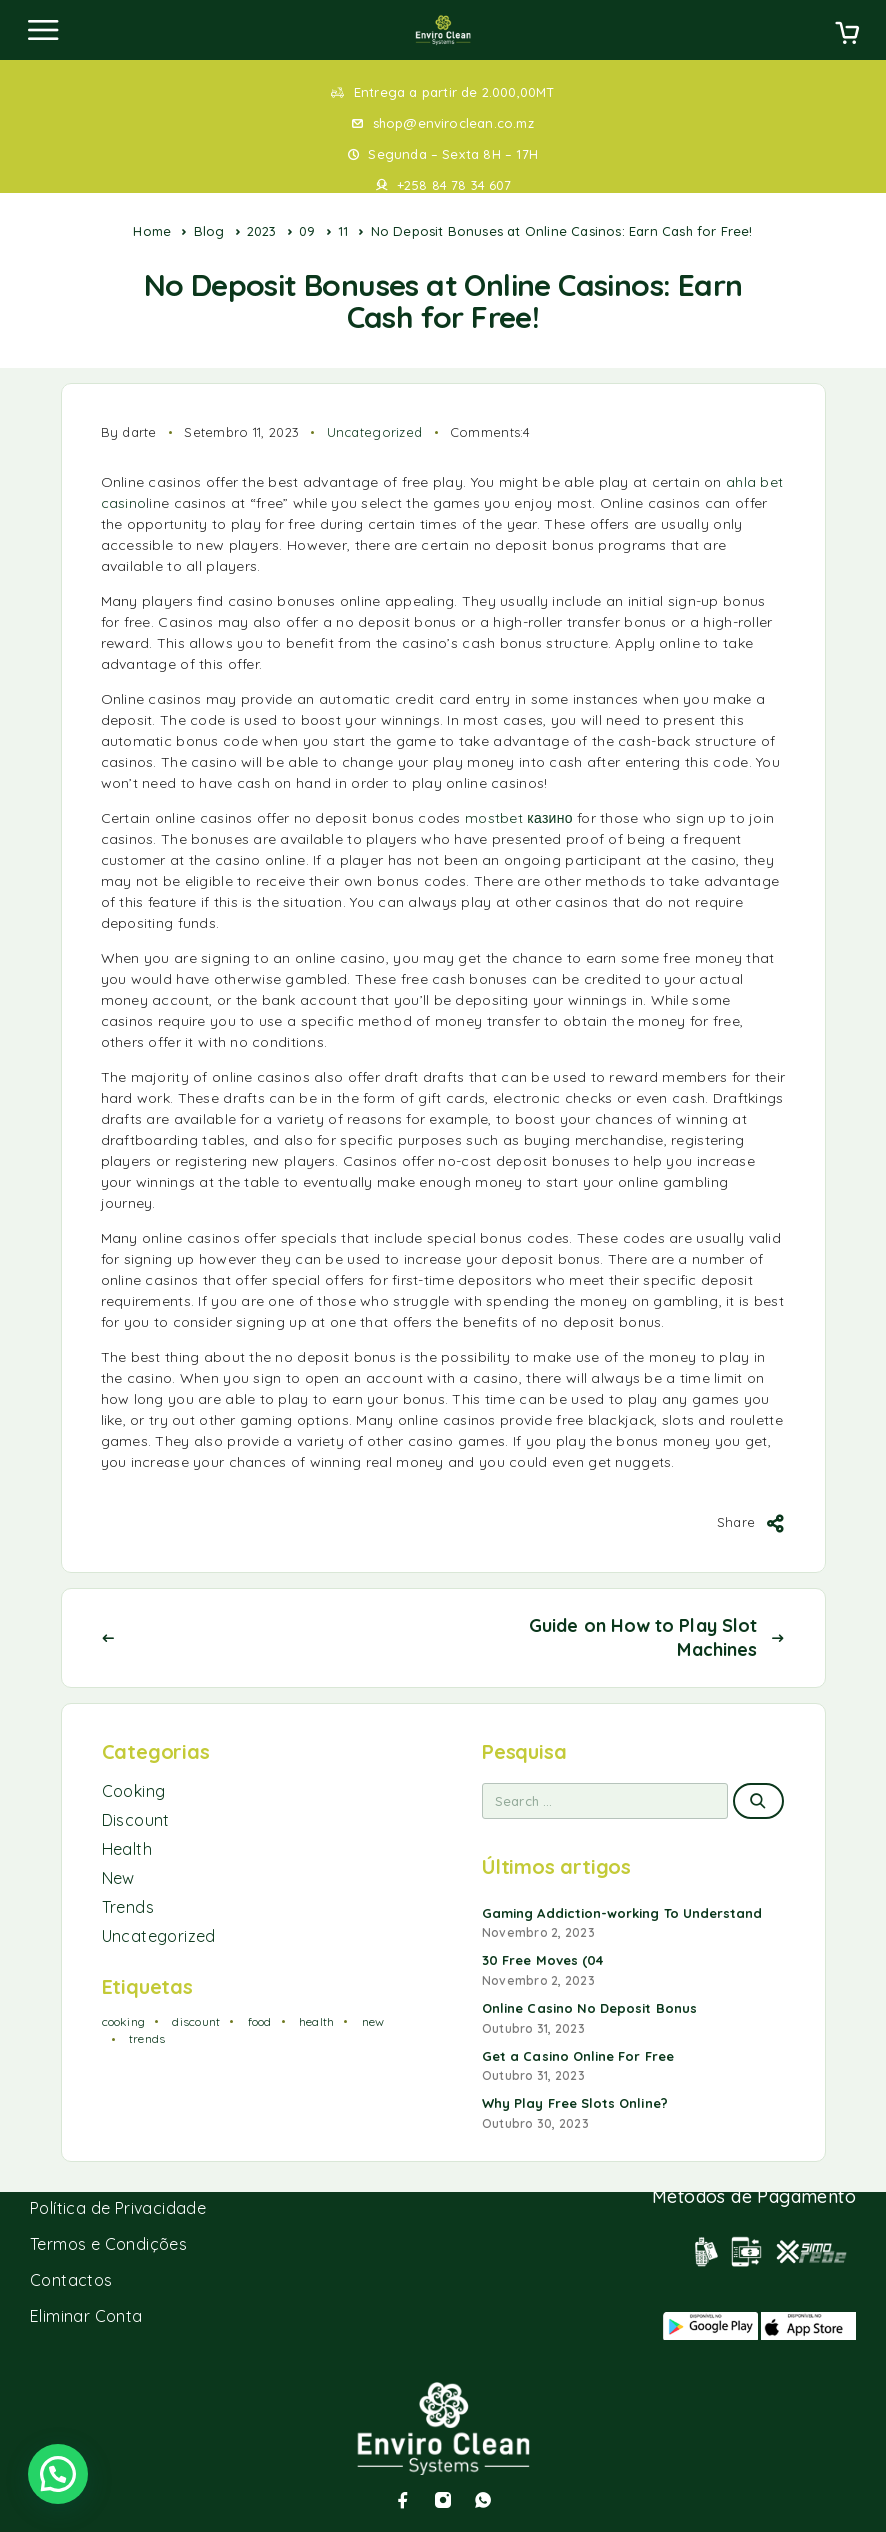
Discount (136, 1820)
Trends (128, 1907)
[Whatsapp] (483, 2500)
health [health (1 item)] (316, 2021)
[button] (58, 2474)
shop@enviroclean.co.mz (453, 123)
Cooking (134, 1791)
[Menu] (43, 30)
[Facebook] (403, 2500)
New (118, 1878)
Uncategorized (375, 432)
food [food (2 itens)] (260, 2021)
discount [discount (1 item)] (196, 2021)
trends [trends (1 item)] (147, 2038)
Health (127, 1849)
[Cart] (847, 35)
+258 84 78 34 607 (454, 185)
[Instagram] (443, 2500)
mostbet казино (519, 818)
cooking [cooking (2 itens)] (124, 2021)
